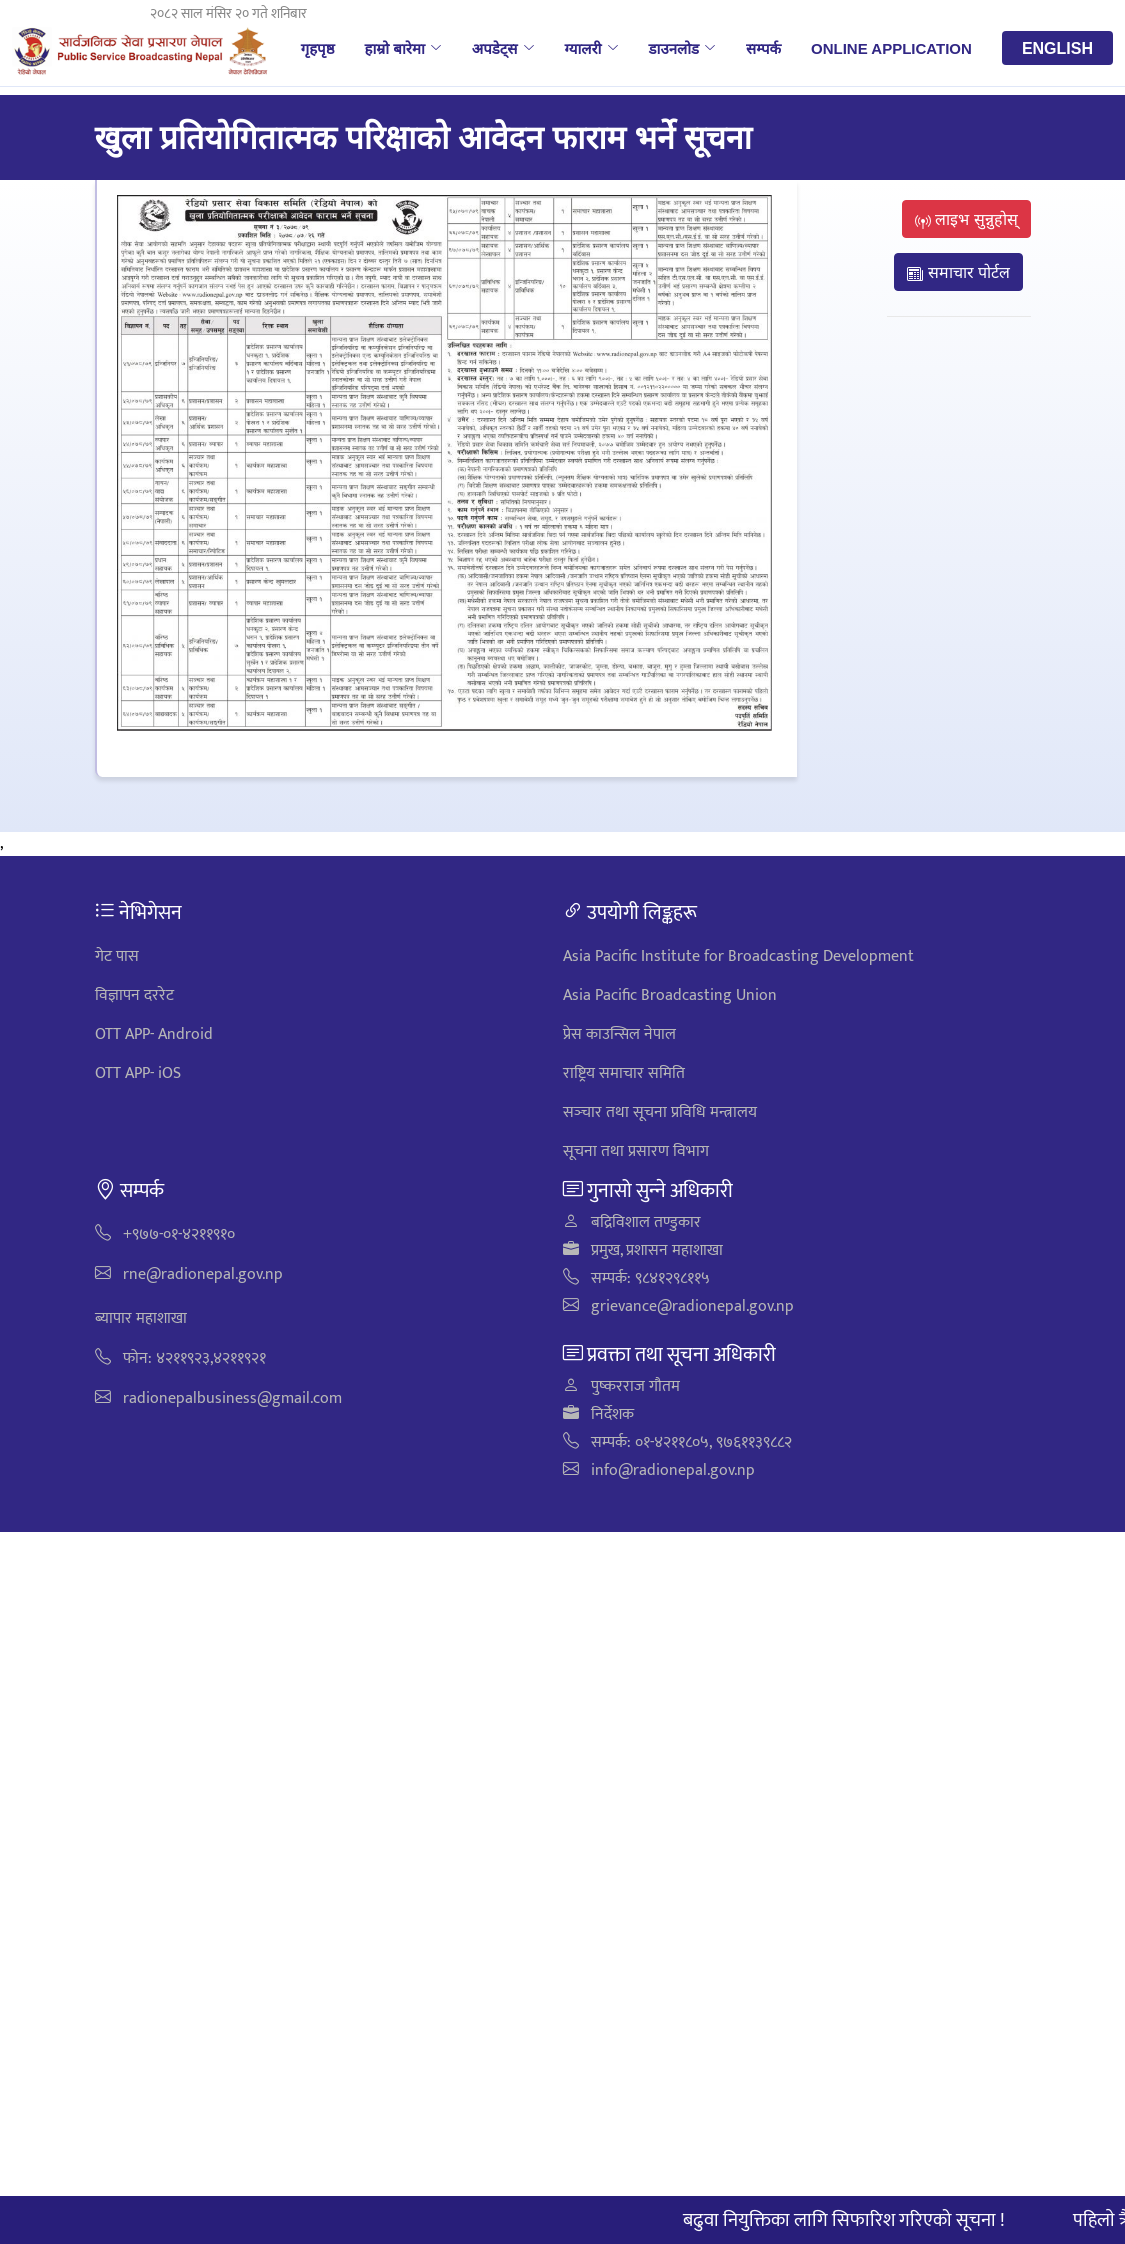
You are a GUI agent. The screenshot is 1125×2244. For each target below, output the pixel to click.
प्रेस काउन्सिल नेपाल (619, 1034)
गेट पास (117, 956)
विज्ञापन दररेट (134, 995)
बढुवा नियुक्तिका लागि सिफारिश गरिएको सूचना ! (853, 2220)
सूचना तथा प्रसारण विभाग (636, 1151)
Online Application (891, 48)
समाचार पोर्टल (958, 272)
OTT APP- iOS (138, 1073)
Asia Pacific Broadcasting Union (670, 995)
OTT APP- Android (154, 1034)
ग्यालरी (592, 48)
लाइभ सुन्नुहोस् (966, 219)
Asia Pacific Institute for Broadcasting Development (738, 956)
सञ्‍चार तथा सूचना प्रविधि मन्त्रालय (660, 1112)
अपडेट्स (503, 48)
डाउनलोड (683, 48)
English (1057, 48)
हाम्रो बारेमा (402, 48)
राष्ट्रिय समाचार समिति (624, 1073)
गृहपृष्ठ (318, 48)
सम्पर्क (763, 48)
